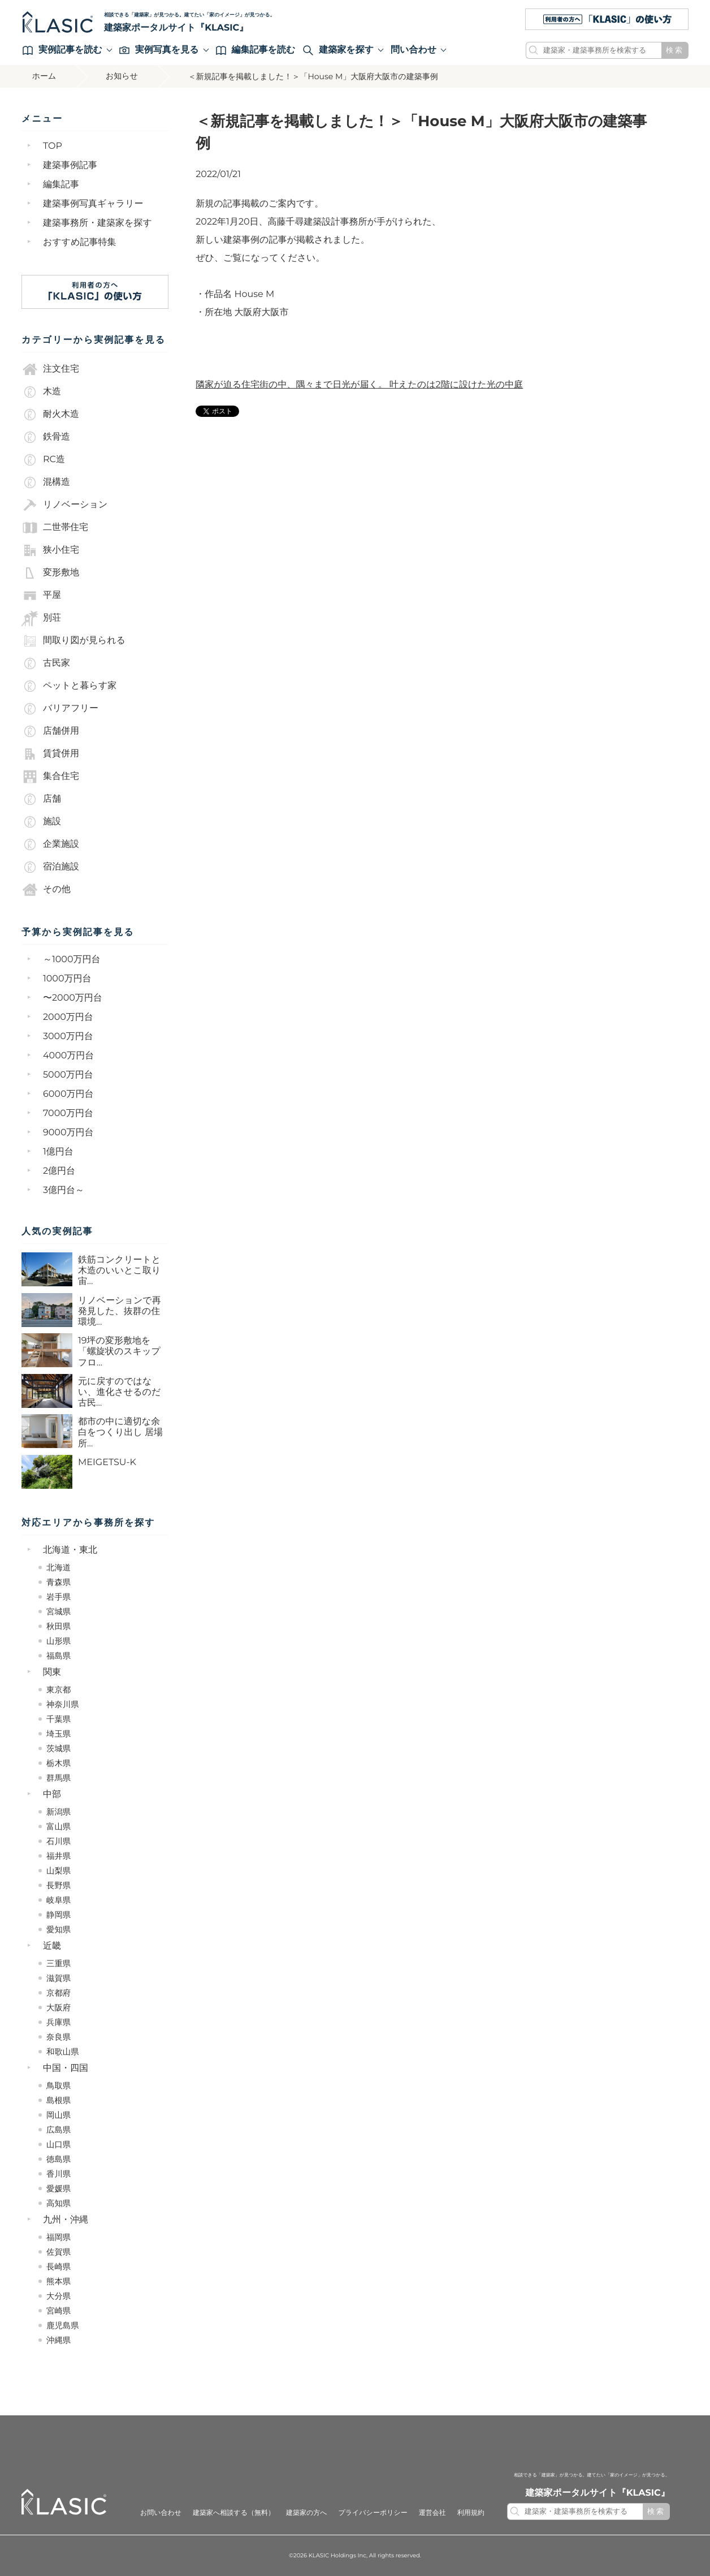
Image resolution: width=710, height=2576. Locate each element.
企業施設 (50, 844)
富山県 (58, 1826)
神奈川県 (62, 1704)
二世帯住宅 (54, 527)
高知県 (58, 2203)
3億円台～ (63, 1190)
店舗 (41, 799)
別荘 (41, 618)
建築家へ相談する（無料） (234, 2513)
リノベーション (64, 505)
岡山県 (58, 2115)
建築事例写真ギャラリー (93, 204)
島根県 (58, 2100)
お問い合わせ (160, 2513)
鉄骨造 (45, 437)
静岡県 (58, 1915)
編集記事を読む (256, 50)
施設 (41, 821)
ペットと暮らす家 (68, 686)
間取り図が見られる (73, 640)
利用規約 (470, 2513)
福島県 (58, 1656)
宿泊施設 (50, 867)
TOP (52, 146)
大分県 (58, 2296)
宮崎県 (58, 2311)
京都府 (58, 1993)
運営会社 (432, 2513)
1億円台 (58, 1152)
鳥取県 (58, 2085)
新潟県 (58, 1812)
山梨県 (58, 1871)
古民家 (45, 663)
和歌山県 (62, 2052)
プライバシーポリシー (372, 2513)
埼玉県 (58, 1734)
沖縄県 (58, 2340)
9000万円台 (68, 1132)
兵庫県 (58, 2022)
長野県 (58, 1885)
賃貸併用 (50, 754)
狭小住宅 (50, 550)
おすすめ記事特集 (79, 242)
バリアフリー (59, 708)
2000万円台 (68, 1017)
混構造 (45, 482)
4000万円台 (68, 1055)
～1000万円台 (72, 959)
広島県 (58, 2130)
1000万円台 (67, 978)
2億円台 (59, 1171)
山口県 (58, 2144)
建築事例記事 (70, 165)
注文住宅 (50, 369)
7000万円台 (68, 1113)
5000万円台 (68, 1075)
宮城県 (58, 1611)
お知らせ (124, 76)
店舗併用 (50, 731)
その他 (46, 889)
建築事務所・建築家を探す (97, 223)
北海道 (58, 1567)
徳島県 (58, 2159)
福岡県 (58, 2237)
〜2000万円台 (72, 998)
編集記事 (61, 184)
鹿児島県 (62, 2325)
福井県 (58, 1856)
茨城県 (58, 1748)
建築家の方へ (306, 2513)
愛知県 (58, 1929)
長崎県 (58, 2266)
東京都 (58, 1690)
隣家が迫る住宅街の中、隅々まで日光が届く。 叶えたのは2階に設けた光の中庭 (359, 385)
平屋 (41, 595)
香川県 (58, 2174)
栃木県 (58, 1763)
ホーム (45, 76)
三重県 (58, 1963)
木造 (41, 392)
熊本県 (58, 2281)
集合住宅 (50, 776)
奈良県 (58, 2037)
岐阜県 (58, 1900)
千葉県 (58, 1719)
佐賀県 (58, 2252)
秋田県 (58, 1626)
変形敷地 (50, 573)
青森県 (58, 1582)
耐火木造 (50, 414)
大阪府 (58, 2007)
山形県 (58, 1641)
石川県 (58, 1841)
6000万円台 (68, 1094)
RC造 (43, 459)
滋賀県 (58, 1978)
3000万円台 (68, 1036)
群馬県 (58, 1778)
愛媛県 (58, 2188)
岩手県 (58, 1597)
